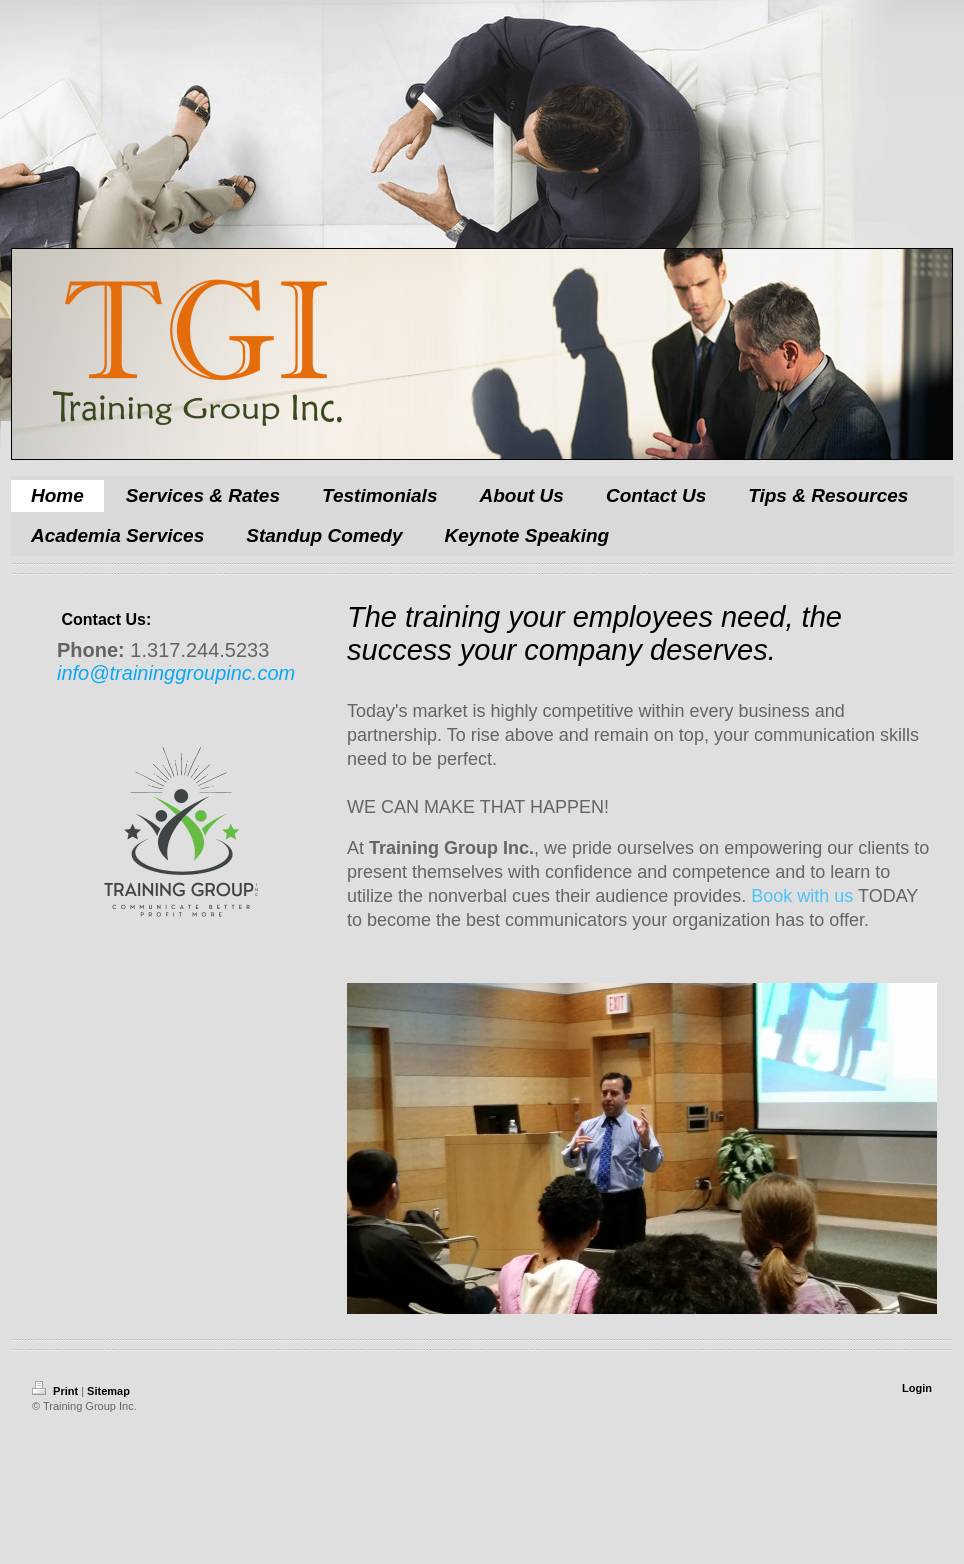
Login (917, 1388)
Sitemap (108, 1391)
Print (56, 1391)
